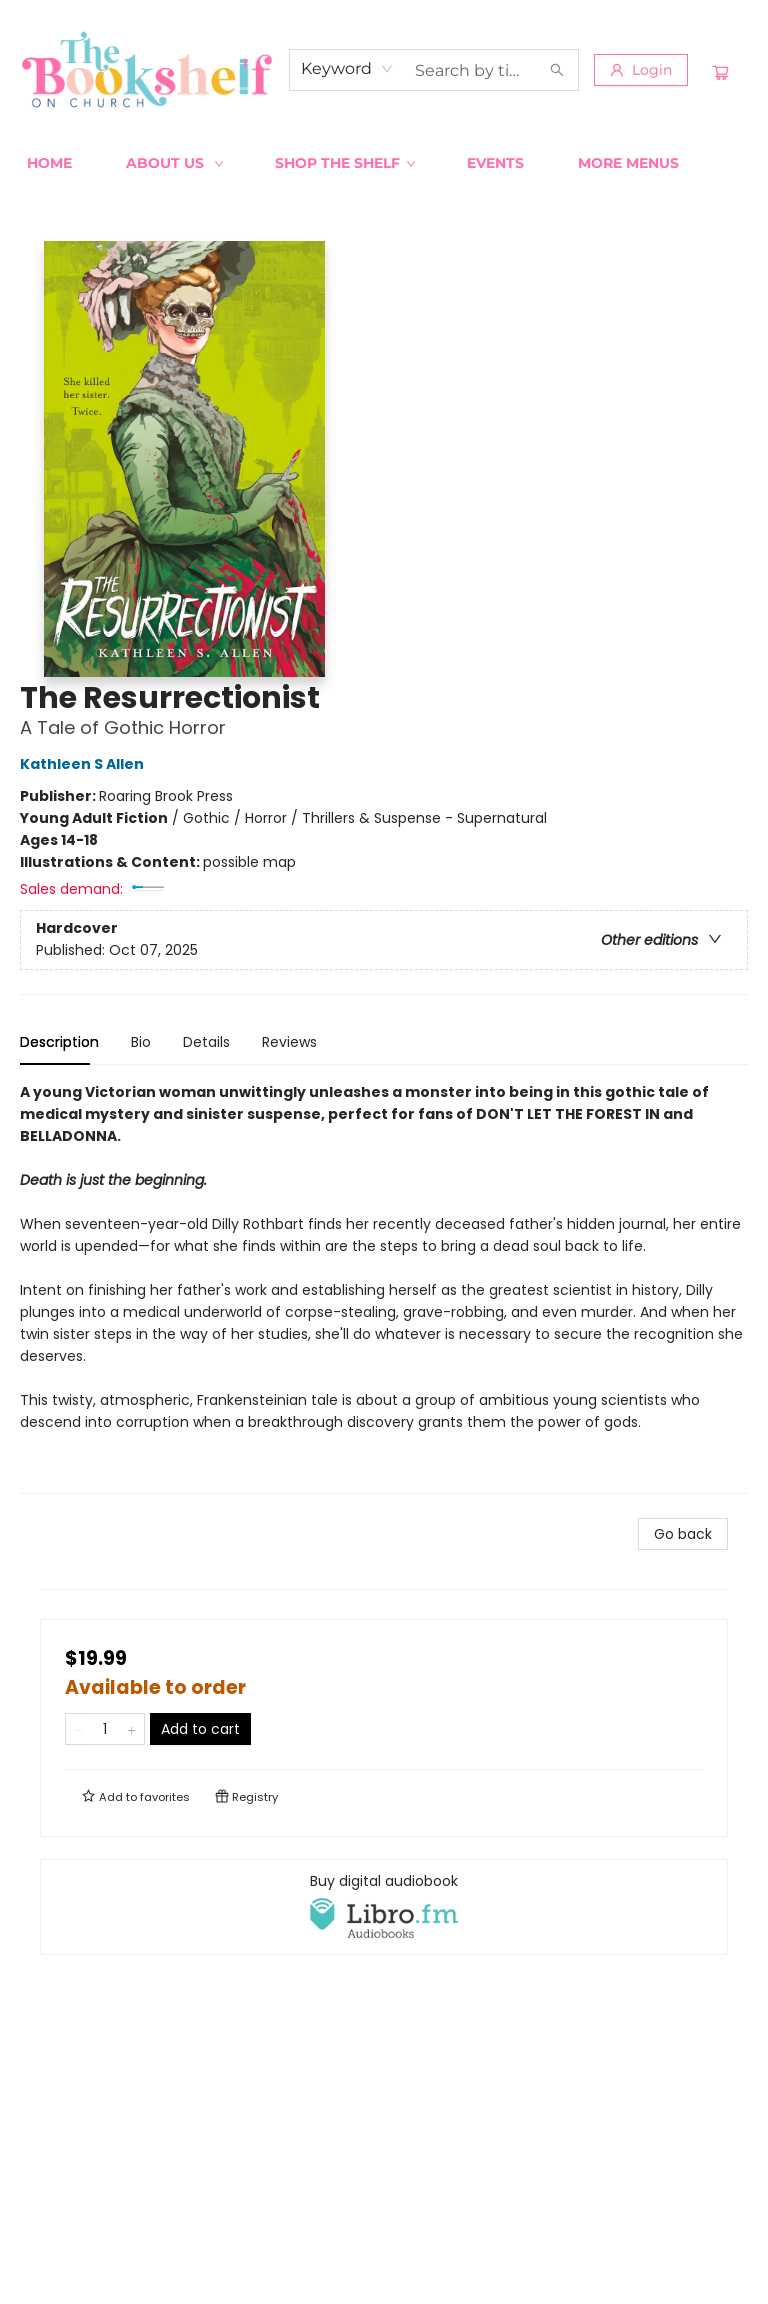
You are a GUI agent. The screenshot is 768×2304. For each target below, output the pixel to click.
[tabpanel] (384, 1287)
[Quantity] (105, 1729)
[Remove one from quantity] (78, 1729)
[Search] (557, 70)
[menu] (384, 163)
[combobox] (347, 69)
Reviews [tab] (289, 1042)
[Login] (641, 70)
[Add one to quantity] (131, 1729)
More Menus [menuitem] (628, 163)
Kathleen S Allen (85, 764)
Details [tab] (206, 1042)
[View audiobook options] (384, 1907)
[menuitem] (49, 163)
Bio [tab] (141, 1042)
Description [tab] (59, 1042)
